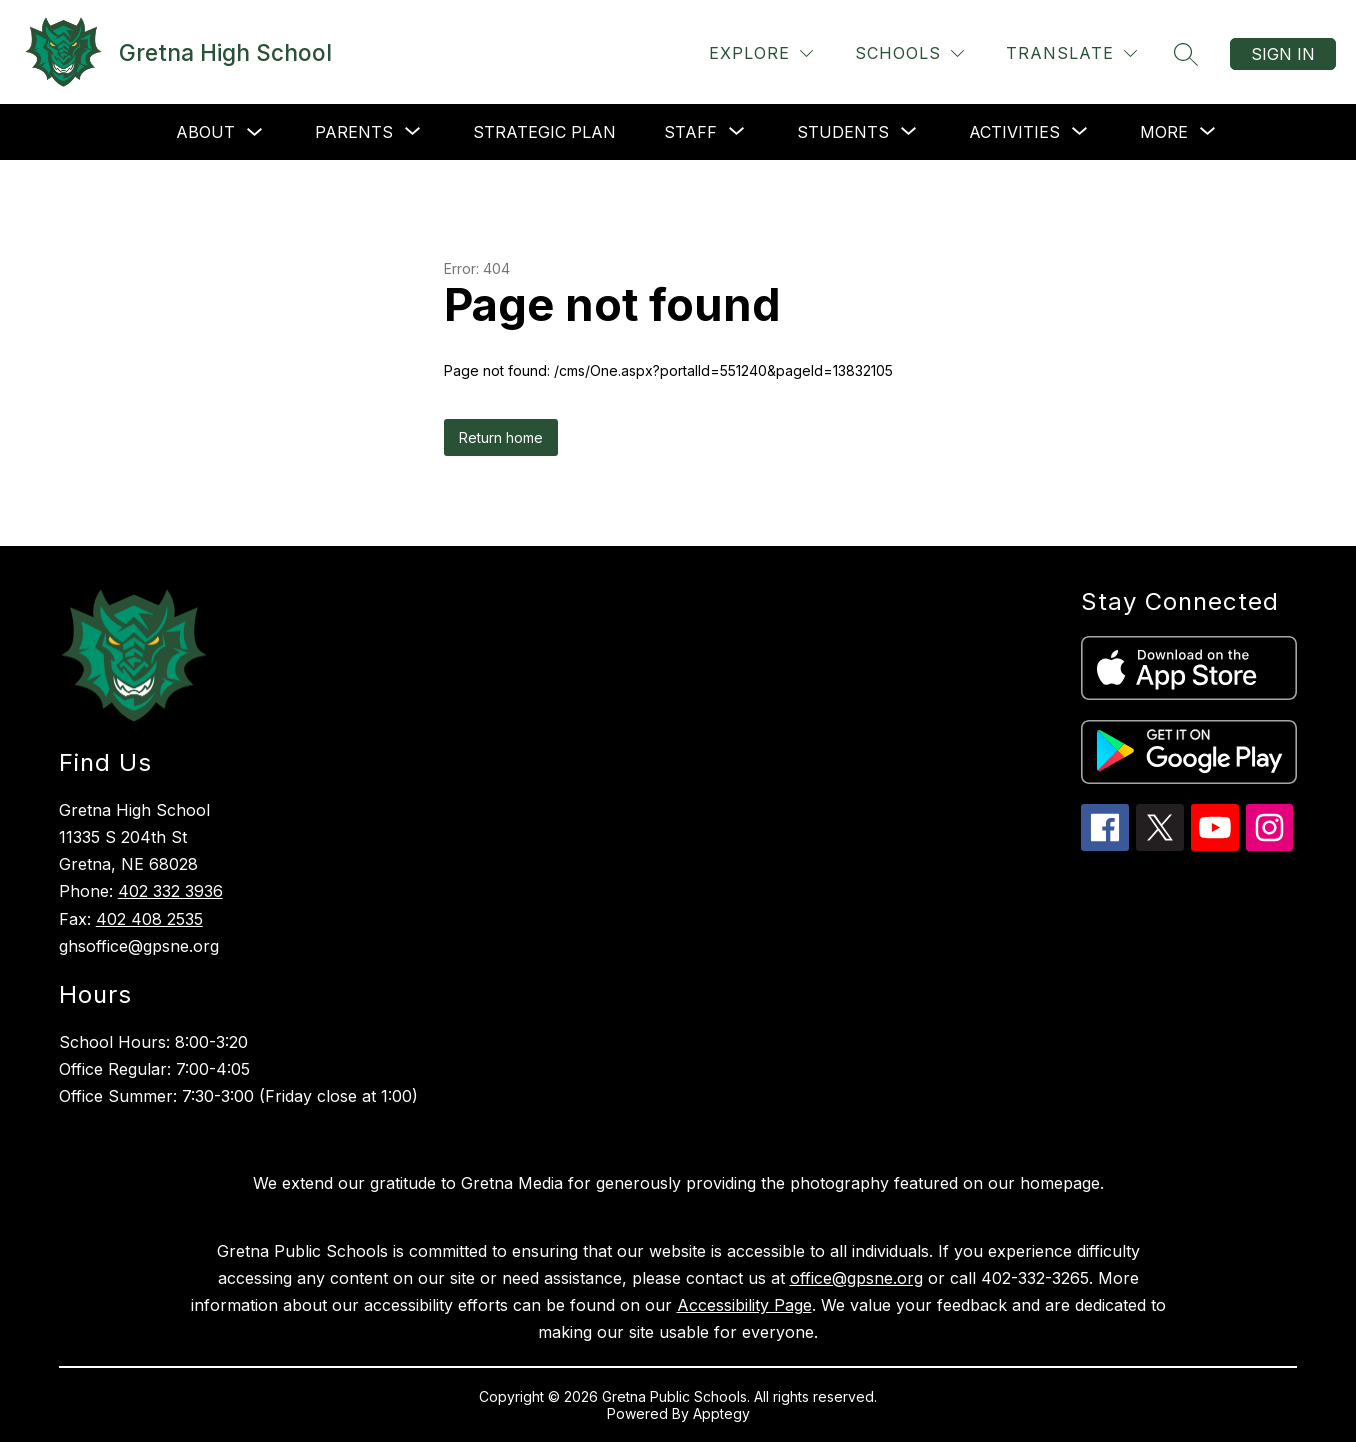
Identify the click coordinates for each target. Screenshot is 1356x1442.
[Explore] (761, 53)
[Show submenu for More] (1164, 132)
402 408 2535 (149, 919)
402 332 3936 (170, 891)
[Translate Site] (1071, 53)
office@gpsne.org (856, 1278)
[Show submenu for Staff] (690, 132)
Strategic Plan (544, 132)
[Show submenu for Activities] (1014, 132)
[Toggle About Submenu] (255, 132)
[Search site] (1186, 54)
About (205, 132)
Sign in (1283, 54)
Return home (501, 437)
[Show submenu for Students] (843, 132)
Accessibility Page (744, 1305)
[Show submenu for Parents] (354, 132)
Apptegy (721, 1413)
